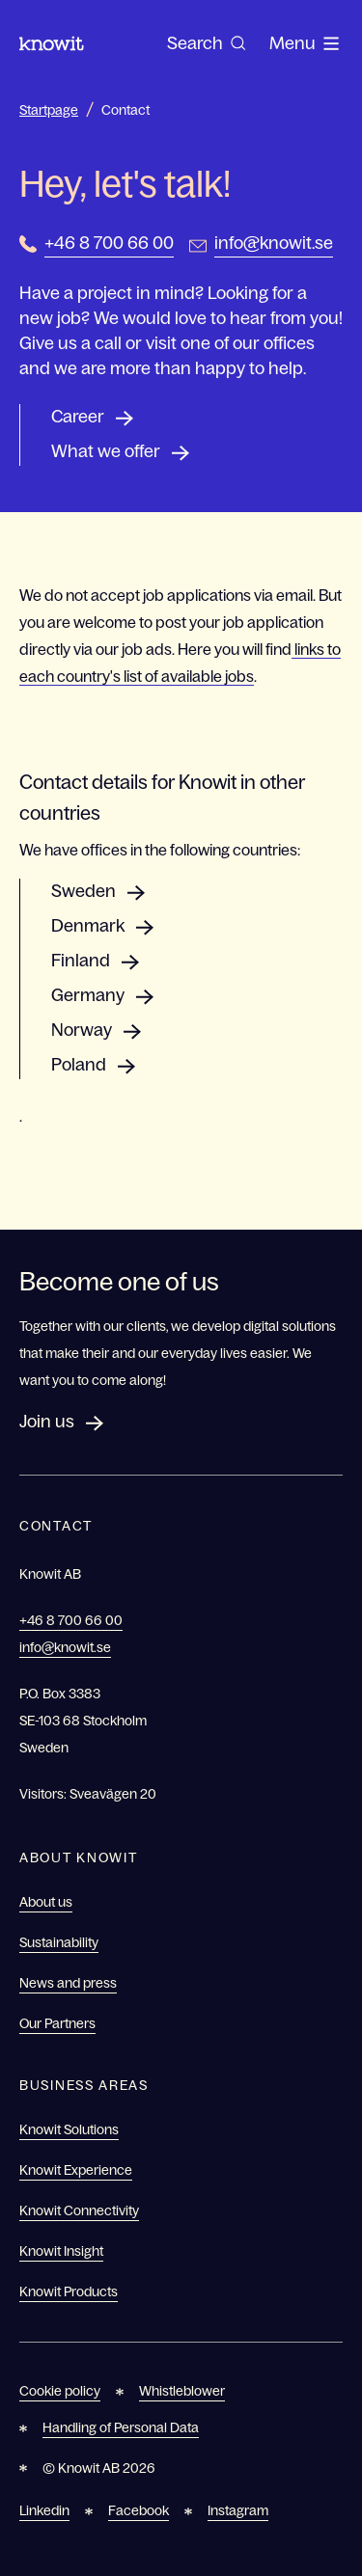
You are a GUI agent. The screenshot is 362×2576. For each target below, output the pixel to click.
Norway (81, 1030)
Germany (88, 995)
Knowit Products (68, 2291)
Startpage (48, 110)
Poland (78, 1064)
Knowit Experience (75, 2170)
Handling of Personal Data (120, 2427)
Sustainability (58, 1942)
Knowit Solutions (69, 2129)
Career (77, 416)
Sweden (83, 891)
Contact (125, 110)
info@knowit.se (273, 243)
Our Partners (57, 2023)
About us (45, 1902)
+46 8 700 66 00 (109, 243)
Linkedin (44, 2510)
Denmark (88, 925)
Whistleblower (182, 2391)
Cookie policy (59, 2391)
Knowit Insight (61, 2251)
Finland (80, 960)
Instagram (238, 2510)
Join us (46, 1421)
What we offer (105, 451)
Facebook (138, 2510)
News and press (68, 1983)
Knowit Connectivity (79, 2210)
